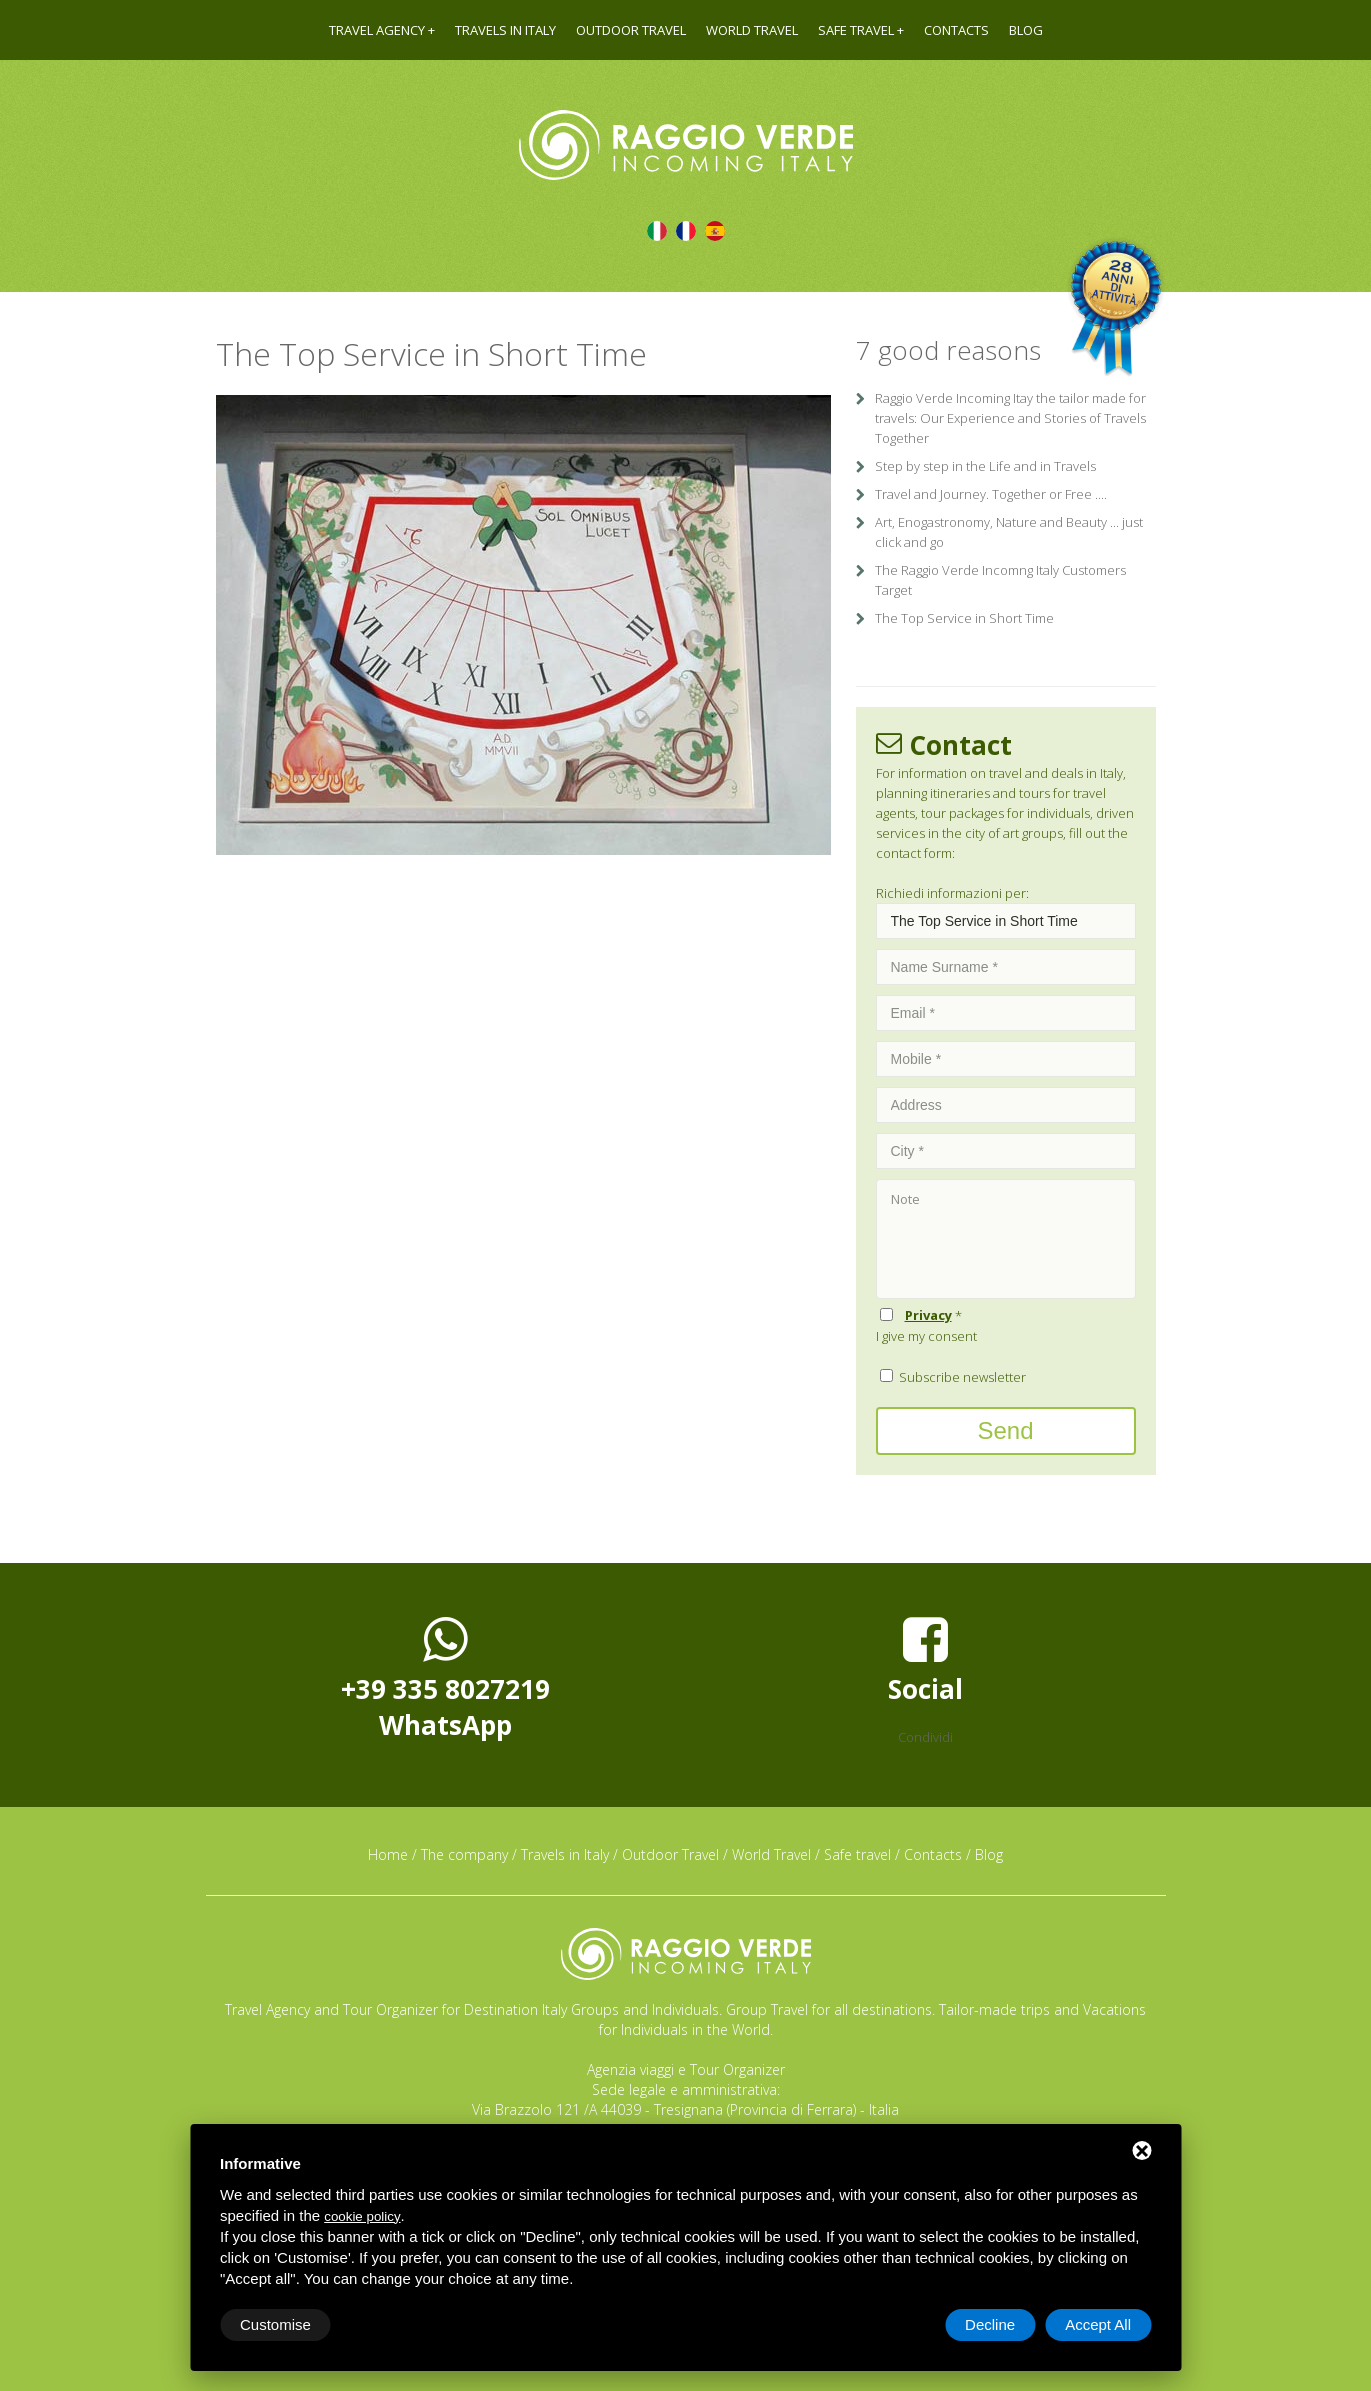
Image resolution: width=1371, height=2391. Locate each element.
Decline (990, 2324)
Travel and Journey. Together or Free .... (991, 494)
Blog (1026, 30)
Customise (275, 2324)
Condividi (925, 1737)
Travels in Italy (505, 30)
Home (388, 1854)
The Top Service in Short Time (964, 618)
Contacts (956, 30)
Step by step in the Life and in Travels (985, 466)
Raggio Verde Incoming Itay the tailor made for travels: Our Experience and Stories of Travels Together (1010, 418)
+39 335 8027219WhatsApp (445, 1678)
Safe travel (856, 30)
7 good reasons (948, 350)
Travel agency (377, 30)
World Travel (752, 30)
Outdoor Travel (631, 30)
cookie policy (362, 2216)
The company (464, 1854)
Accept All (1098, 2324)
